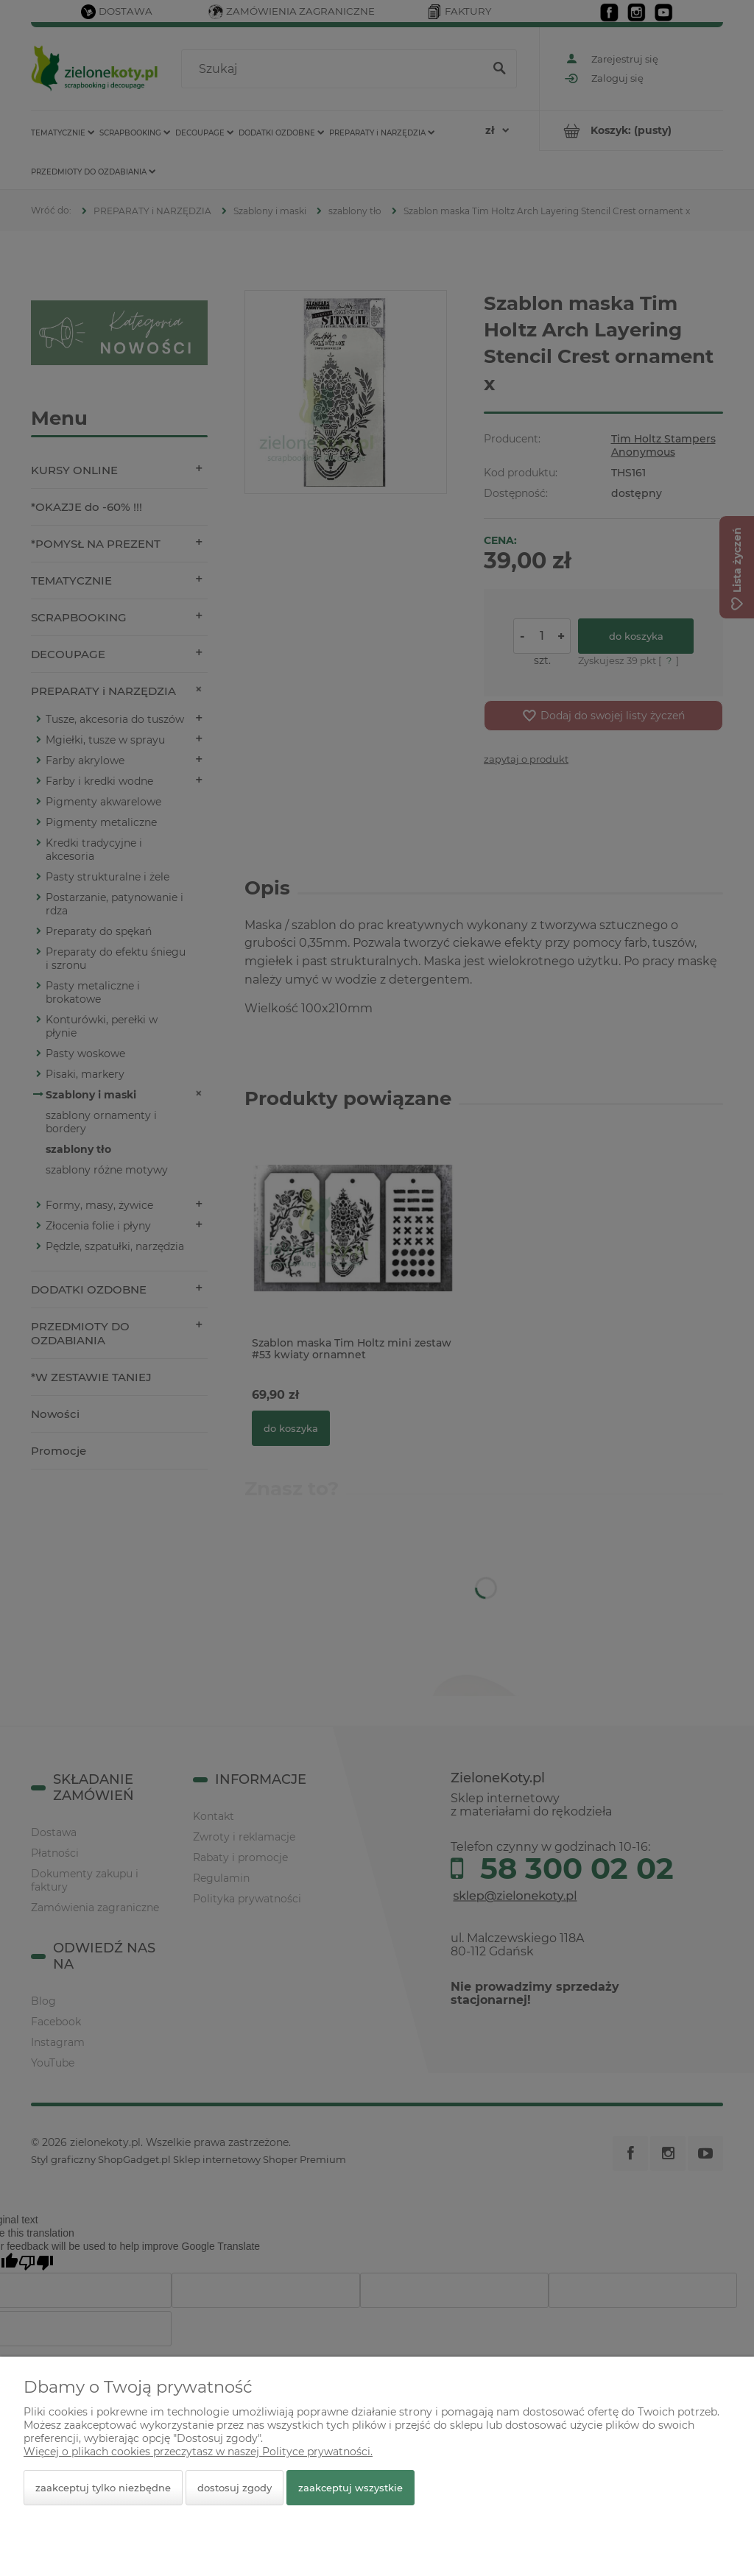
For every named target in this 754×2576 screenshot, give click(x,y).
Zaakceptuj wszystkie (350, 2488)
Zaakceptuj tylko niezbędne (103, 2488)
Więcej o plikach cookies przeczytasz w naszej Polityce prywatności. (198, 2451)
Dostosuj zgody (234, 2488)
